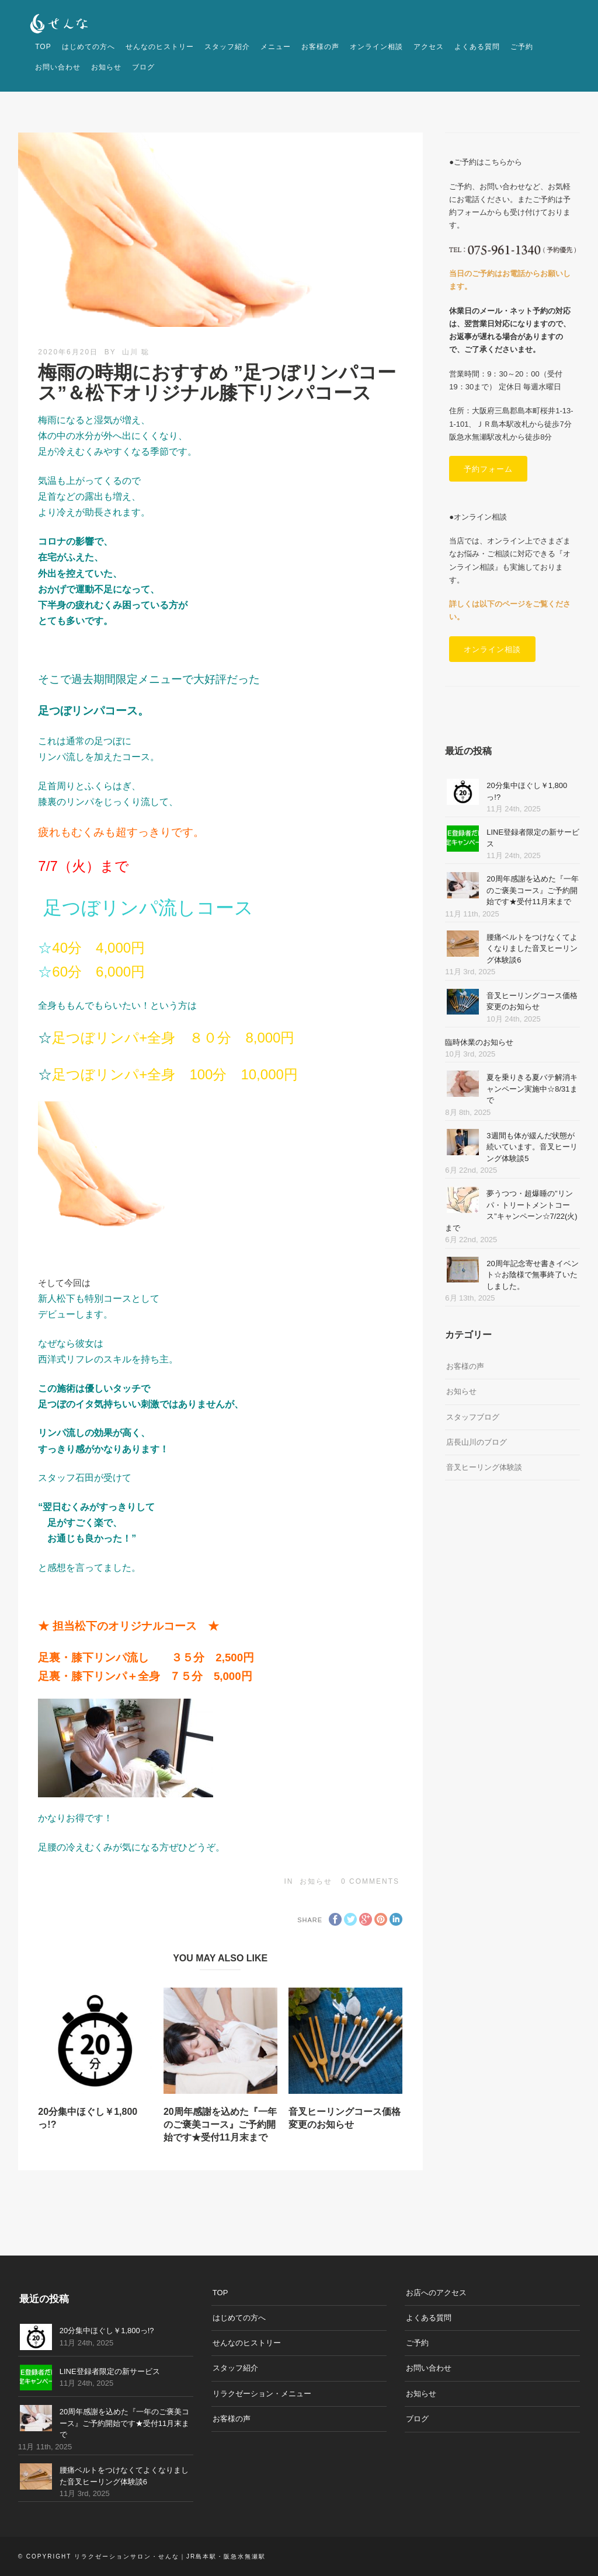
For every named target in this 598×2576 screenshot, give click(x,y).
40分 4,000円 (98, 948)
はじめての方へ (88, 47)
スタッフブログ (472, 1417)
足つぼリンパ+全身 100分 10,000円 (174, 1074)
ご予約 (521, 47)
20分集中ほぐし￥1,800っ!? (107, 2330)
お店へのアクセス (436, 2292)
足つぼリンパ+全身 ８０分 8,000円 (173, 1037)
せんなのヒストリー (160, 47)
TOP (43, 47)
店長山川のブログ (476, 1442)
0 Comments (370, 1881)
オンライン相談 (376, 47)
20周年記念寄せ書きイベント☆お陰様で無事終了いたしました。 (532, 1275)
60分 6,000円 (98, 971)
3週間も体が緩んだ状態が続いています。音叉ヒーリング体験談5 (532, 1147)
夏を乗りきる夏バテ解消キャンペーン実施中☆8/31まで (532, 1088)
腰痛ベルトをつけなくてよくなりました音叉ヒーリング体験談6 (532, 948)
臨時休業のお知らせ (479, 1042)
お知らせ (106, 67)
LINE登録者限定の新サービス (110, 2371)
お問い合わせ (58, 67)
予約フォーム (488, 468)
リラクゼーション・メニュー (262, 2393)
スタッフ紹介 (227, 47)
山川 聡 (136, 352)
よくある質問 (477, 47)
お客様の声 (320, 47)
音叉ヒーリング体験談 (484, 1467)
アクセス (428, 47)
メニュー (275, 47)
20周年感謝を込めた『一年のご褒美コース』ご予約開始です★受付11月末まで (220, 2125)
